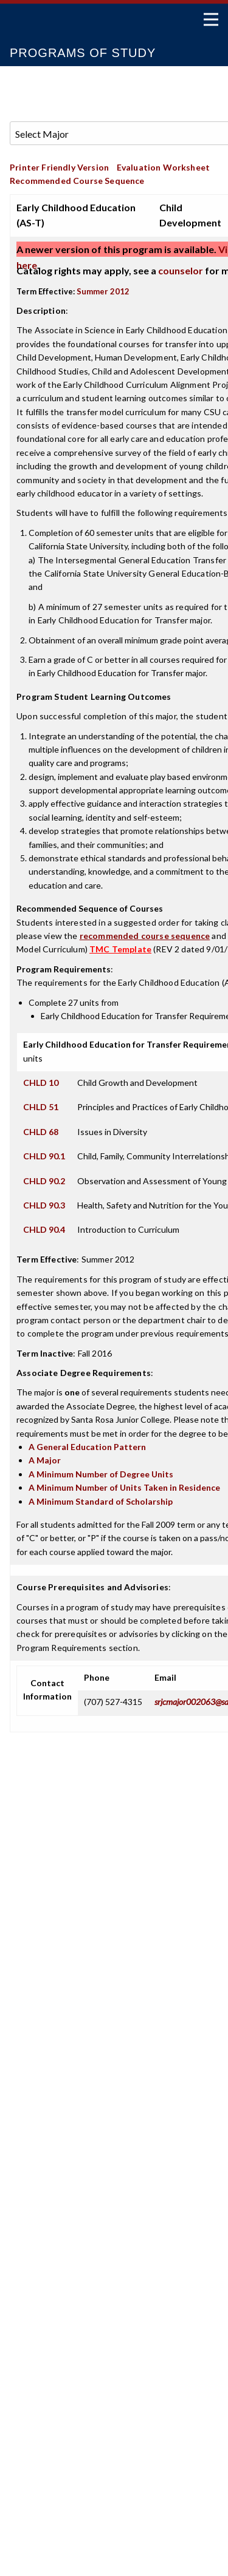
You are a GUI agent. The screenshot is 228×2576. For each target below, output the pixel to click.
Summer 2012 (103, 291)
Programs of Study (83, 52)
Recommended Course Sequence (77, 180)
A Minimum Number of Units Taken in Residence (124, 1487)
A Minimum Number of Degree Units (101, 1474)
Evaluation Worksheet (163, 167)
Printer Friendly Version (59, 167)
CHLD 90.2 (44, 1181)
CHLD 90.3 (44, 1205)
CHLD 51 (40, 1107)
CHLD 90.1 (44, 1156)
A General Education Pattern (87, 1447)
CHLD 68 (40, 1132)
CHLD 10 (40, 1082)
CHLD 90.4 (44, 1229)
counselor (180, 270)
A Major (45, 1460)
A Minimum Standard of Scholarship (101, 1501)
